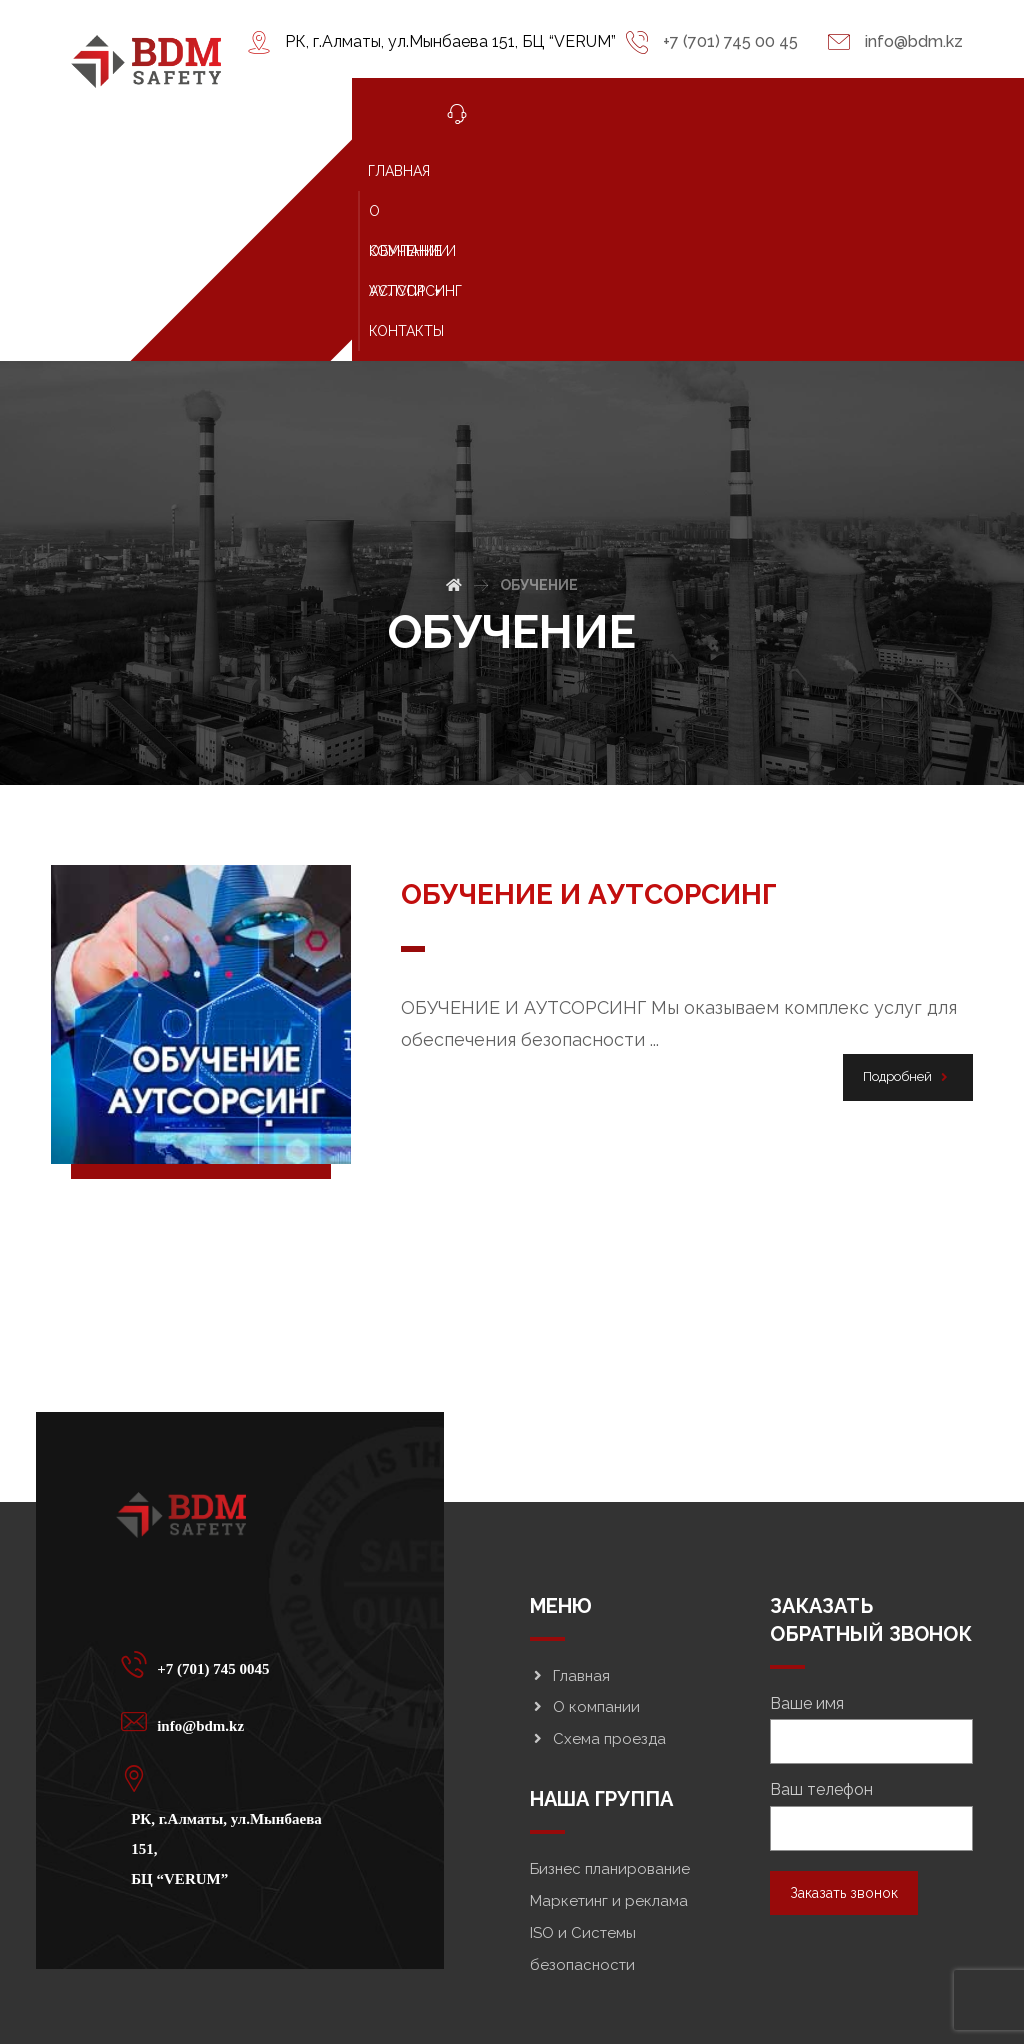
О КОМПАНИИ (547, 171)
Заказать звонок (844, 1773)
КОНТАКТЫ (455, 211)
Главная (570, 1555)
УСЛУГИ (858, 171)
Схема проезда (598, 1619)
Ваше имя (871, 1608)
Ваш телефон (871, 1695)
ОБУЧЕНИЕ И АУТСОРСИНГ (708, 171)
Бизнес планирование (610, 1749)
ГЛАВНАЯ (448, 171)
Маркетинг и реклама (609, 1781)
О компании (585, 1587)
